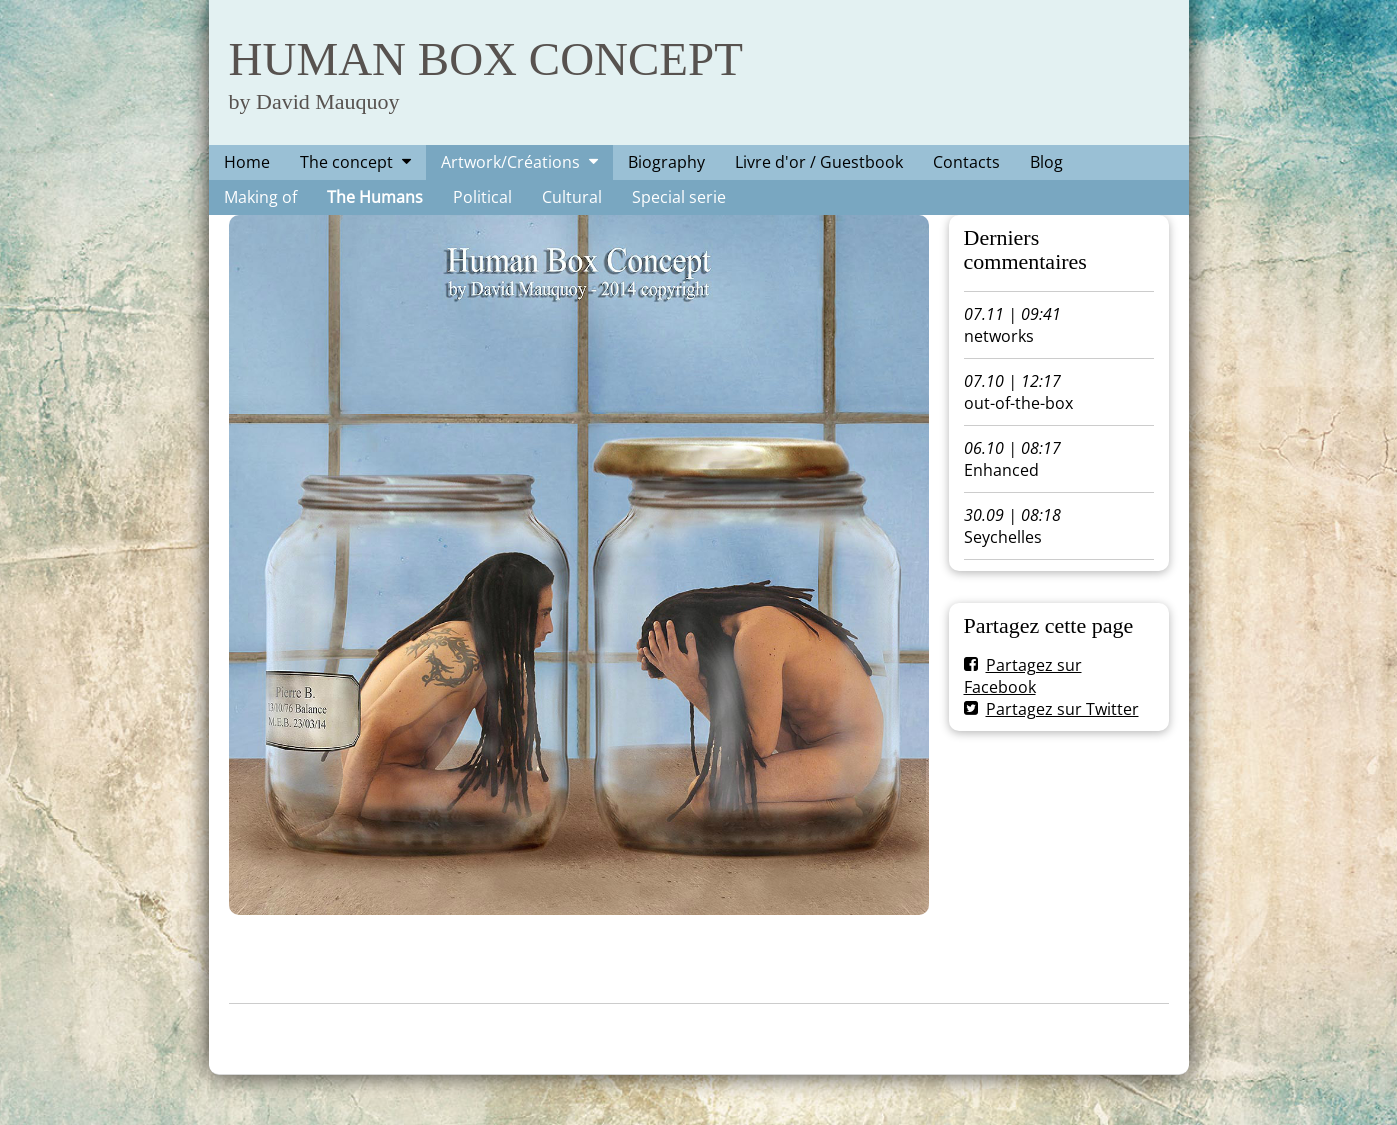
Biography (666, 162)
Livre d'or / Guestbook (819, 162)
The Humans (375, 197)
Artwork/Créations (510, 162)
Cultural (572, 197)
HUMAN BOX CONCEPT (486, 59)
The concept (346, 162)
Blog (1046, 162)
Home (247, 162)
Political (482, 197)
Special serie (679, 197)
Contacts (966, 162)
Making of (260, 197)
